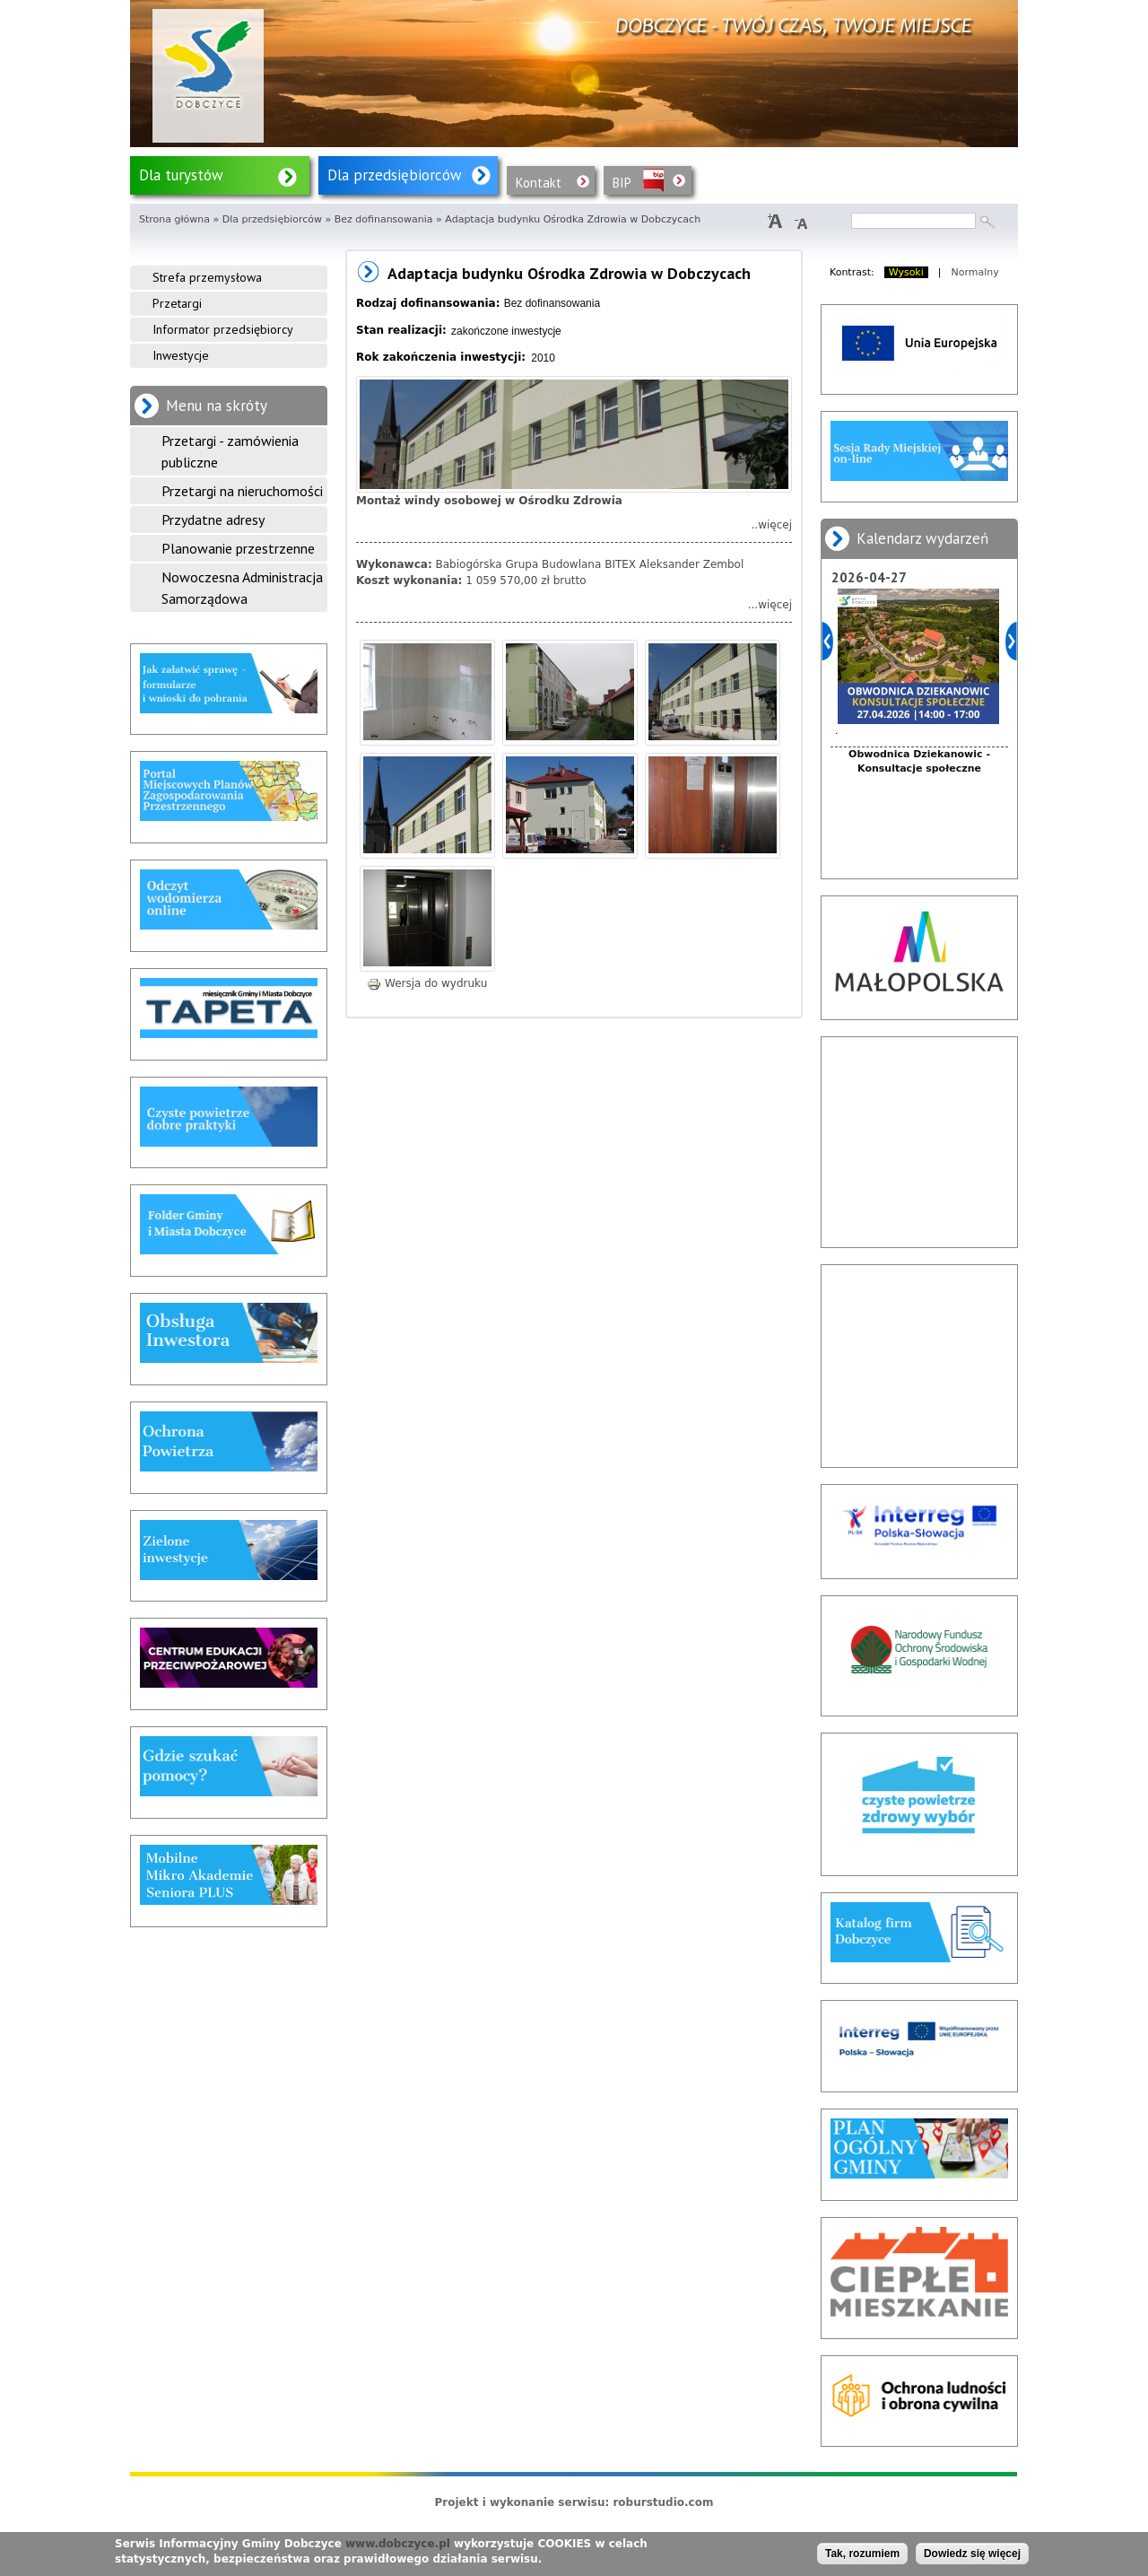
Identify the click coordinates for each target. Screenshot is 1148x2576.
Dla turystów (181, 175)
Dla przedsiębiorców (394, 175)
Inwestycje (180, 355)
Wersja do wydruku (427, 983)
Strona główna (174, 219)
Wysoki (906, 272)
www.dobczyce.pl (397, 2543)
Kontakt (538, 182)
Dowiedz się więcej (972, 2553)
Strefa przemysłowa (207, 277)
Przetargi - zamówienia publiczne (230, 451)
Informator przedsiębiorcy (222, 329)
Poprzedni (827, 641)
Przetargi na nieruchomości (242, 491)
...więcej (770, 604)
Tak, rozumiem (862, 2553)
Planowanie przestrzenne (238, 548)
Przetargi (177, 303)
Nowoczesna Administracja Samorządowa (242, 587)
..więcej (772, 525)
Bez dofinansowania (384, 219)
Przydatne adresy (213, 519)
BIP (622, 182)
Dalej (1011, 641)
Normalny (975, 272)
